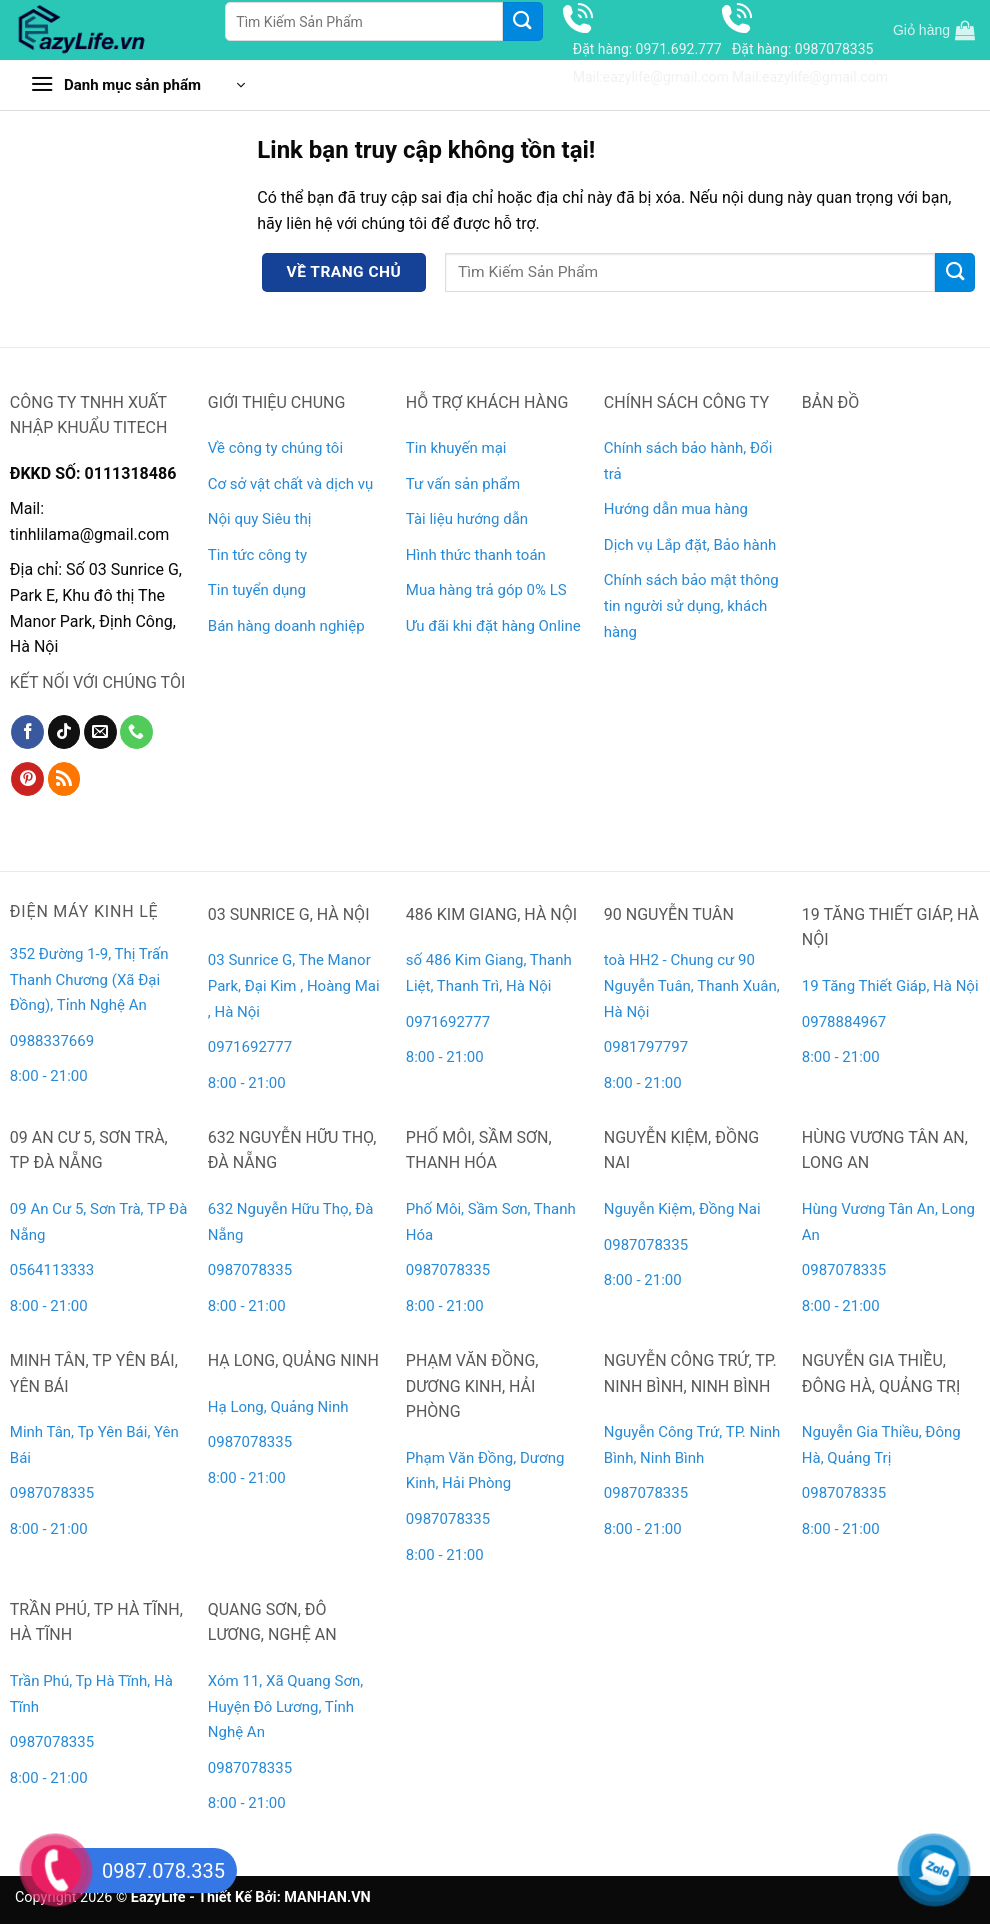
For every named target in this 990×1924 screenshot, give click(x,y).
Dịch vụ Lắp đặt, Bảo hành (690, 545)
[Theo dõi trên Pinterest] (27, 779)
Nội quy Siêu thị (260, 519)
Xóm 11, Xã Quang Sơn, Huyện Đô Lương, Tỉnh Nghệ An (285, 1706)
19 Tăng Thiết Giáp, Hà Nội (890, 986)
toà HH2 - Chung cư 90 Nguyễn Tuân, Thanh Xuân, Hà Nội (692, 985)
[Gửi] (523, 21)
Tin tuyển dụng (257, 590)
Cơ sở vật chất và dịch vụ (290, 484)
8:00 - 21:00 (49, 1076)
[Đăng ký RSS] (64, 779)
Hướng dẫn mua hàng (676, 509)
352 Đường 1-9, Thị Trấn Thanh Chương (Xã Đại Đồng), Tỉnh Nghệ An (89, 979)
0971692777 (250, 1047)
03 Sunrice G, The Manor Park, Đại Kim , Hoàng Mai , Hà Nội (294, 985)
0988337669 (54, 1041)
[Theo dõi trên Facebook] (27, 732)
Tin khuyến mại (456, 448)
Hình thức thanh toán (476, 555)
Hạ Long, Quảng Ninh (278, 1407)
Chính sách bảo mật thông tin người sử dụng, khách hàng (691, 605)
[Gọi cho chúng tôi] (136, 732)
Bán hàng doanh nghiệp (286, 626)
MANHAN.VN (327, 1897)
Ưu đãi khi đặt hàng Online (493, 626)
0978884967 (844, 1022)
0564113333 (52, 1270)
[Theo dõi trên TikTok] (64, 732)
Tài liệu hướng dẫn (467, 519)
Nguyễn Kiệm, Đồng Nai (682, 1209)
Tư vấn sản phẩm (463, 484)
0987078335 (250, 1270)
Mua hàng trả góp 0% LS (486, 590)
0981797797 (646, 1047)
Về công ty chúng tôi (275, 448)
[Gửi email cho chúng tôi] (100, 732)
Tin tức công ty (257, 555)
